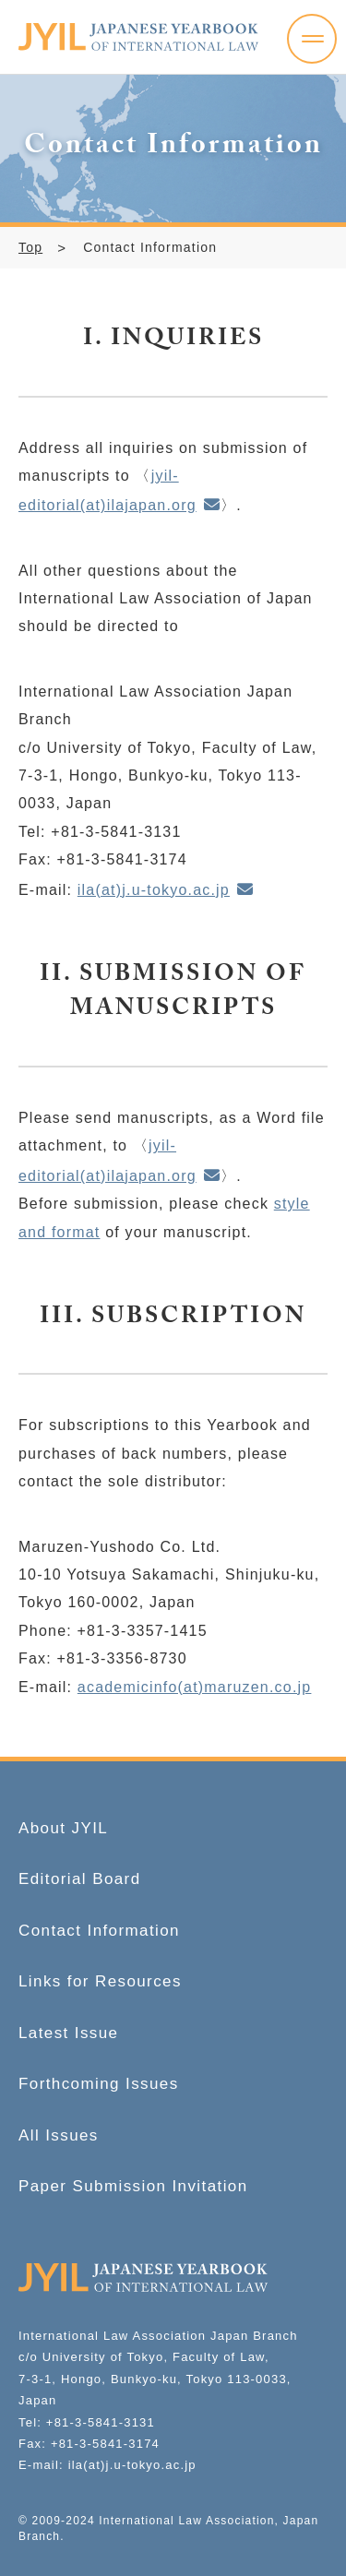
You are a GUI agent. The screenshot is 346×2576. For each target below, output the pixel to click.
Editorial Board (79, 1879)
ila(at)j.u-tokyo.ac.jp (154, 890)
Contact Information (99, 1930)
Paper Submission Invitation (133, 2186)
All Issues (58, 2135)
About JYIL (63, 1828)
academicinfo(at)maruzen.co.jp (195, 1687)
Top (30, 247)
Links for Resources (100, 1981)
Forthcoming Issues (98, 2084)
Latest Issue (68, 2033)
